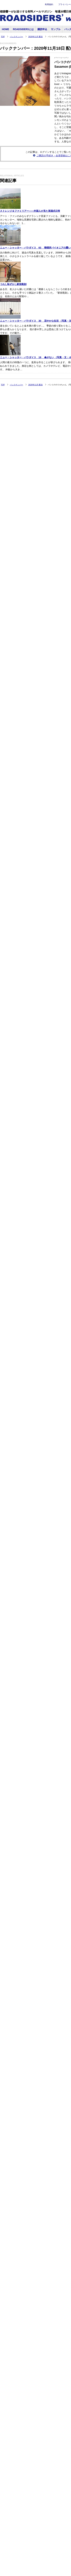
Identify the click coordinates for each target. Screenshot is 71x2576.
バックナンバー (16, 37)
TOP (3, 37)
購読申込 (42, 29)
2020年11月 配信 (35, 37)
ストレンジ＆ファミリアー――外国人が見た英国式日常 (30, 211)
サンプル (56, 29)
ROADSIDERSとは (23, 29)
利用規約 (49, 4)
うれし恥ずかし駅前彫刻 (13, 284)
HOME (5, 29)
